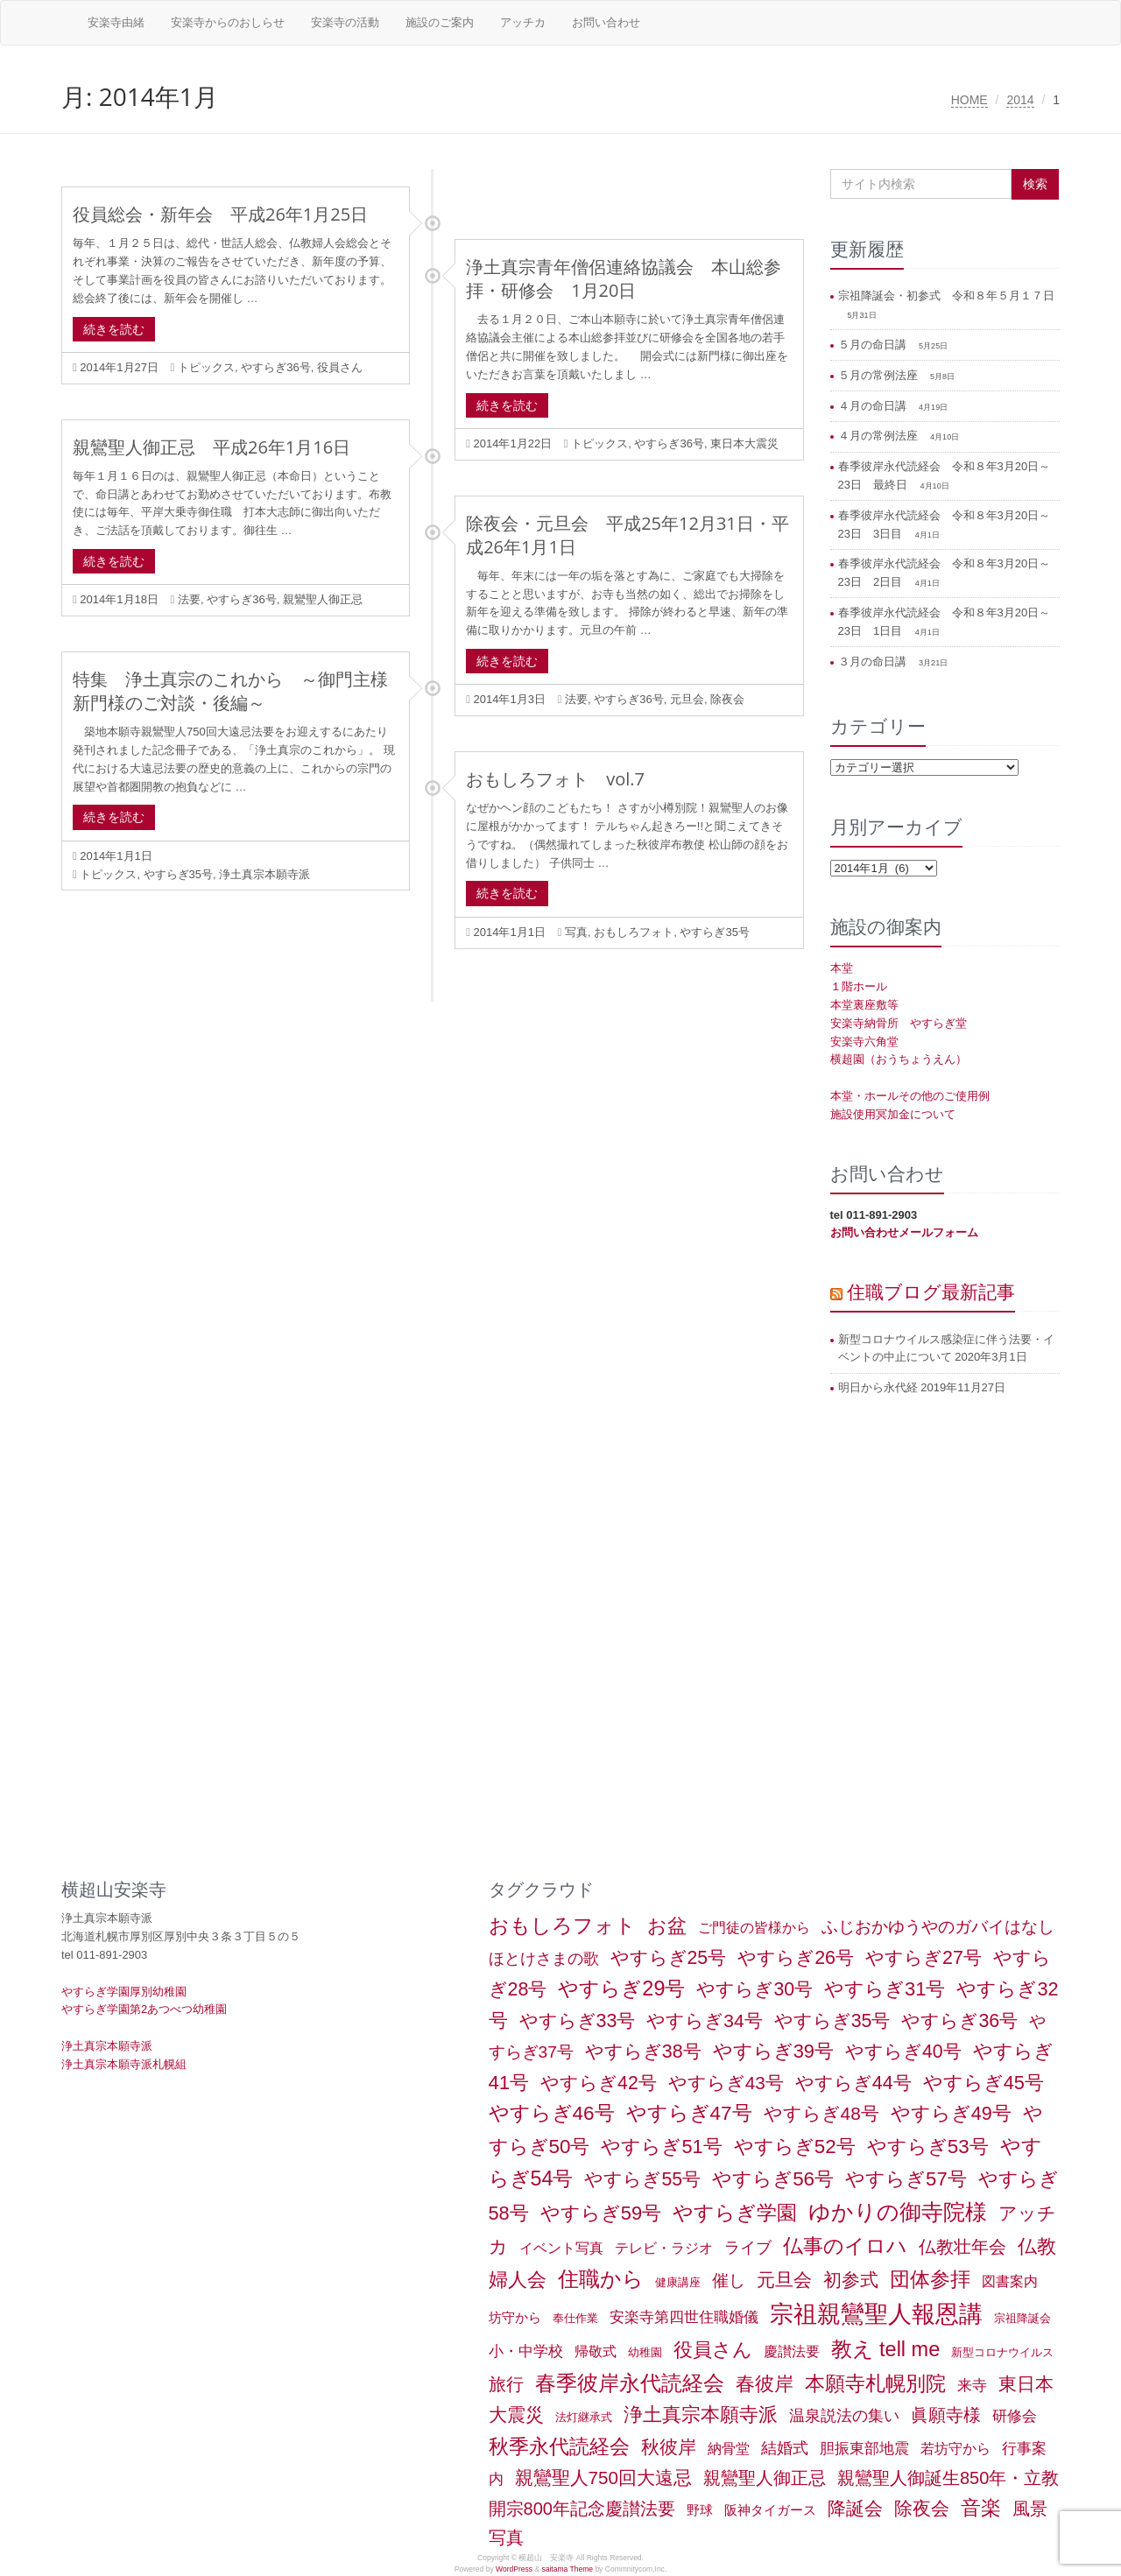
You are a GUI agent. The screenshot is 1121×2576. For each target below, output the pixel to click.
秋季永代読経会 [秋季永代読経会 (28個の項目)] (559, 2446)
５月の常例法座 (879, 375)
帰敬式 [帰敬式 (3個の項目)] (596, 2351)
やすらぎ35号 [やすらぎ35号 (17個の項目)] (832, 2020)
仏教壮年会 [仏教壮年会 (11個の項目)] (962, 2246)
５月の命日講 (874, 344)
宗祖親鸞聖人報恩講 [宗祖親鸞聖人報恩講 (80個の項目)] (876, 2314)
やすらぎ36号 (275, 367)
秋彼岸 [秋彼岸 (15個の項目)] (668, 2447)
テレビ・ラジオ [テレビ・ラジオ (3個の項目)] (664, 2248)
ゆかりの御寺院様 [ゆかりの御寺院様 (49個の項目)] (897, 2211)
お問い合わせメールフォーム (904, 1232)
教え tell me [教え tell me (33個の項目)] (886, 2349)
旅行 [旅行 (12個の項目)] (506, 2384)
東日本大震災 (744, 443)
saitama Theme (567, 2569)
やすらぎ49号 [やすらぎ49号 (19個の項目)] (951, 2113)
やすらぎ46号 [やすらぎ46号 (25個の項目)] (552, 2113)
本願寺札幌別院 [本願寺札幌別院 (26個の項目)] (875, 2383)
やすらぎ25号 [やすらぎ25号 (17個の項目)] (668, 1957)
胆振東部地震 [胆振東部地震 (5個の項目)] (864, 2448)
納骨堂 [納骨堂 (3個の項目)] (729, 2448)
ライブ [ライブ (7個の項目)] (748, 2247)
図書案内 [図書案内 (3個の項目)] (1010, 2281)
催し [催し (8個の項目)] (728, 2280)
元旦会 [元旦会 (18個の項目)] (784, 2280)
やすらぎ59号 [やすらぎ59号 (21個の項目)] (600, 2213)
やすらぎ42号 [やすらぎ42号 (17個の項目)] (598, 2083)
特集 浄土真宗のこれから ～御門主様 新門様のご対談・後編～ (239, 690)
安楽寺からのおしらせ (228, 22)
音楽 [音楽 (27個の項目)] (981, 2507)
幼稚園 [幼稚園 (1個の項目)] (645, 2352)
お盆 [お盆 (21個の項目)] (667, 1926)
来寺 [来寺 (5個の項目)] (972, 2385)
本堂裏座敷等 (864, 1004)
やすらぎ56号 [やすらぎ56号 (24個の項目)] (773, 2179)
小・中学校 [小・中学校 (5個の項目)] (526, 2351)
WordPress (514, 2569)
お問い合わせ (606, 22)
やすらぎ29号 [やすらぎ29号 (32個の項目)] (621, 1988)
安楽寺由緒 (116, 22)
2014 (1019, 100)
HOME (969, 100)
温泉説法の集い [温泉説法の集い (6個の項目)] (844, 2416)
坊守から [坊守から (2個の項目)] (515, 2318)
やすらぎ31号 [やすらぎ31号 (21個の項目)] (884, 1989)
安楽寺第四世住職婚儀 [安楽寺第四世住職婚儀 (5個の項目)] (684, 2317)
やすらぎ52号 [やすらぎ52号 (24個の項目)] (795, 2146)
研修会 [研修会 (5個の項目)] (1014, 2416)
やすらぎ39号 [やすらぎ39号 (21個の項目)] (773, 2051)
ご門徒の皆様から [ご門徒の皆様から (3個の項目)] (754, 1927)
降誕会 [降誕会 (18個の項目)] (855, 2508)
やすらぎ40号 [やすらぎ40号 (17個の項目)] (903, 2051)
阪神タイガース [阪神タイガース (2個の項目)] (770, 2510)
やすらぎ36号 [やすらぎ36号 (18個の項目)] (959, 2020)
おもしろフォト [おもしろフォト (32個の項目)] (562, 1925)
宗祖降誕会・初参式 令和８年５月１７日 (946, 295)
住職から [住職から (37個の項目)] (601, 2279)
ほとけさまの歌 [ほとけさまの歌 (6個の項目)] (544, 1958)
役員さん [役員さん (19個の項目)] (712, 2350)
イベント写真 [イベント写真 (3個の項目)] (561, 2248)
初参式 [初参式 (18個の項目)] (850, 2280)
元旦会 (687, 699)
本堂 (841, 968)
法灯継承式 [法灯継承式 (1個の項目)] (583, 2417)
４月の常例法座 (879, 435)
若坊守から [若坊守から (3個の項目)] (955, 2448)
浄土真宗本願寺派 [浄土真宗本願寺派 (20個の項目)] (701, 2414)
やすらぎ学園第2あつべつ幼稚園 (144, 2009)
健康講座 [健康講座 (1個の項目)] (678, 2282)
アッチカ (523, 22)
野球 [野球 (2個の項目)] (700, 2510)
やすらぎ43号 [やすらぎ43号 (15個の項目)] (726, 2083)
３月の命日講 (874, 661)
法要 (189, 599)
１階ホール (858, 986)
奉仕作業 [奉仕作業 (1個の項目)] (575, 2318)
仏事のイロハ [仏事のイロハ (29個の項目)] (845, 2246)
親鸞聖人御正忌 (323, 599)
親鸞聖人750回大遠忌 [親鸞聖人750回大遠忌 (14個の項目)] (603, 2477)
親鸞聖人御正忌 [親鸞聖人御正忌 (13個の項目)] (764, 2478)
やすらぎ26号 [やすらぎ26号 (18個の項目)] (795, 1957)
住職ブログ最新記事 (931, 1291)
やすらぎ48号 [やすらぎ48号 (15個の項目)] (821, 2113)
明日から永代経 (878, 1387)
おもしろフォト (633, 932)
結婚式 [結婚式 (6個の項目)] (784, 2448)
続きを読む (114, 329)
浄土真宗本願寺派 (264, 874)
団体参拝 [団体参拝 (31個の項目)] (930, 2279)
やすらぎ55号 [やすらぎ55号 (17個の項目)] (642, 2179)
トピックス (206, 367)
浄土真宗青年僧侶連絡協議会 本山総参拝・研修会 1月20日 (623, 278)
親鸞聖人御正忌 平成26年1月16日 (211, 447)
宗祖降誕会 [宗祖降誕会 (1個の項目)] (1022, 2318)
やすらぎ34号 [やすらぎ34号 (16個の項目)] (704, 2020)
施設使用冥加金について (892, 1114)
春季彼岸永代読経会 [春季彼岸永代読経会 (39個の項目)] (629, 2383)
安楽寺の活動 (345, 22)
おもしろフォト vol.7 (555, 779)
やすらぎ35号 (178, 874)
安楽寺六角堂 (864, 1041)
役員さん (340, 367)
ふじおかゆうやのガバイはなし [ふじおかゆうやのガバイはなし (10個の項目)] (937, 1926)
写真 (576, 932)
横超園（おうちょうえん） (898, 1059)
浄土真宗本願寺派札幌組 (124, 2064)
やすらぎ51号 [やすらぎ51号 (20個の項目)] (661, 2146)
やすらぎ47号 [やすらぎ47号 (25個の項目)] (689, 2113)
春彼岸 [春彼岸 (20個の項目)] (764, 2384)
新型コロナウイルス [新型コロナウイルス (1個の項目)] (1002, 2352)
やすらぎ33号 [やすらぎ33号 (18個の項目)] (577, 2020)
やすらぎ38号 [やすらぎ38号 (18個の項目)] (643, 2051)
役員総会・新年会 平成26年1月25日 (220, 214)
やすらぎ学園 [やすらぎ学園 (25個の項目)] (735, 2213)
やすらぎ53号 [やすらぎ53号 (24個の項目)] (928, 2146)
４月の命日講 (874, 405)
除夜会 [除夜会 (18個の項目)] (921, 2508)
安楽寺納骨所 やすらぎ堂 (898, 1023)
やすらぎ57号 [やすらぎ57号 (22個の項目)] (906, 2179)
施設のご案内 (439, 22)
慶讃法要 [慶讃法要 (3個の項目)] (792, 2351)
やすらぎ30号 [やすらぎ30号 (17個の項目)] (754, 1989)
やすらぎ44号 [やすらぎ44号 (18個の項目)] (853, 2083)
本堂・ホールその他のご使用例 (910, 1095)
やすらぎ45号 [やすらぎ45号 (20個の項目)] (983, 2083)
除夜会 (727, 699)
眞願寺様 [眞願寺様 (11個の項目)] (946, 2415)
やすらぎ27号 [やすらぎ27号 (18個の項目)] (923, 1957)
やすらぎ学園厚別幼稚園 (124, 1991)
